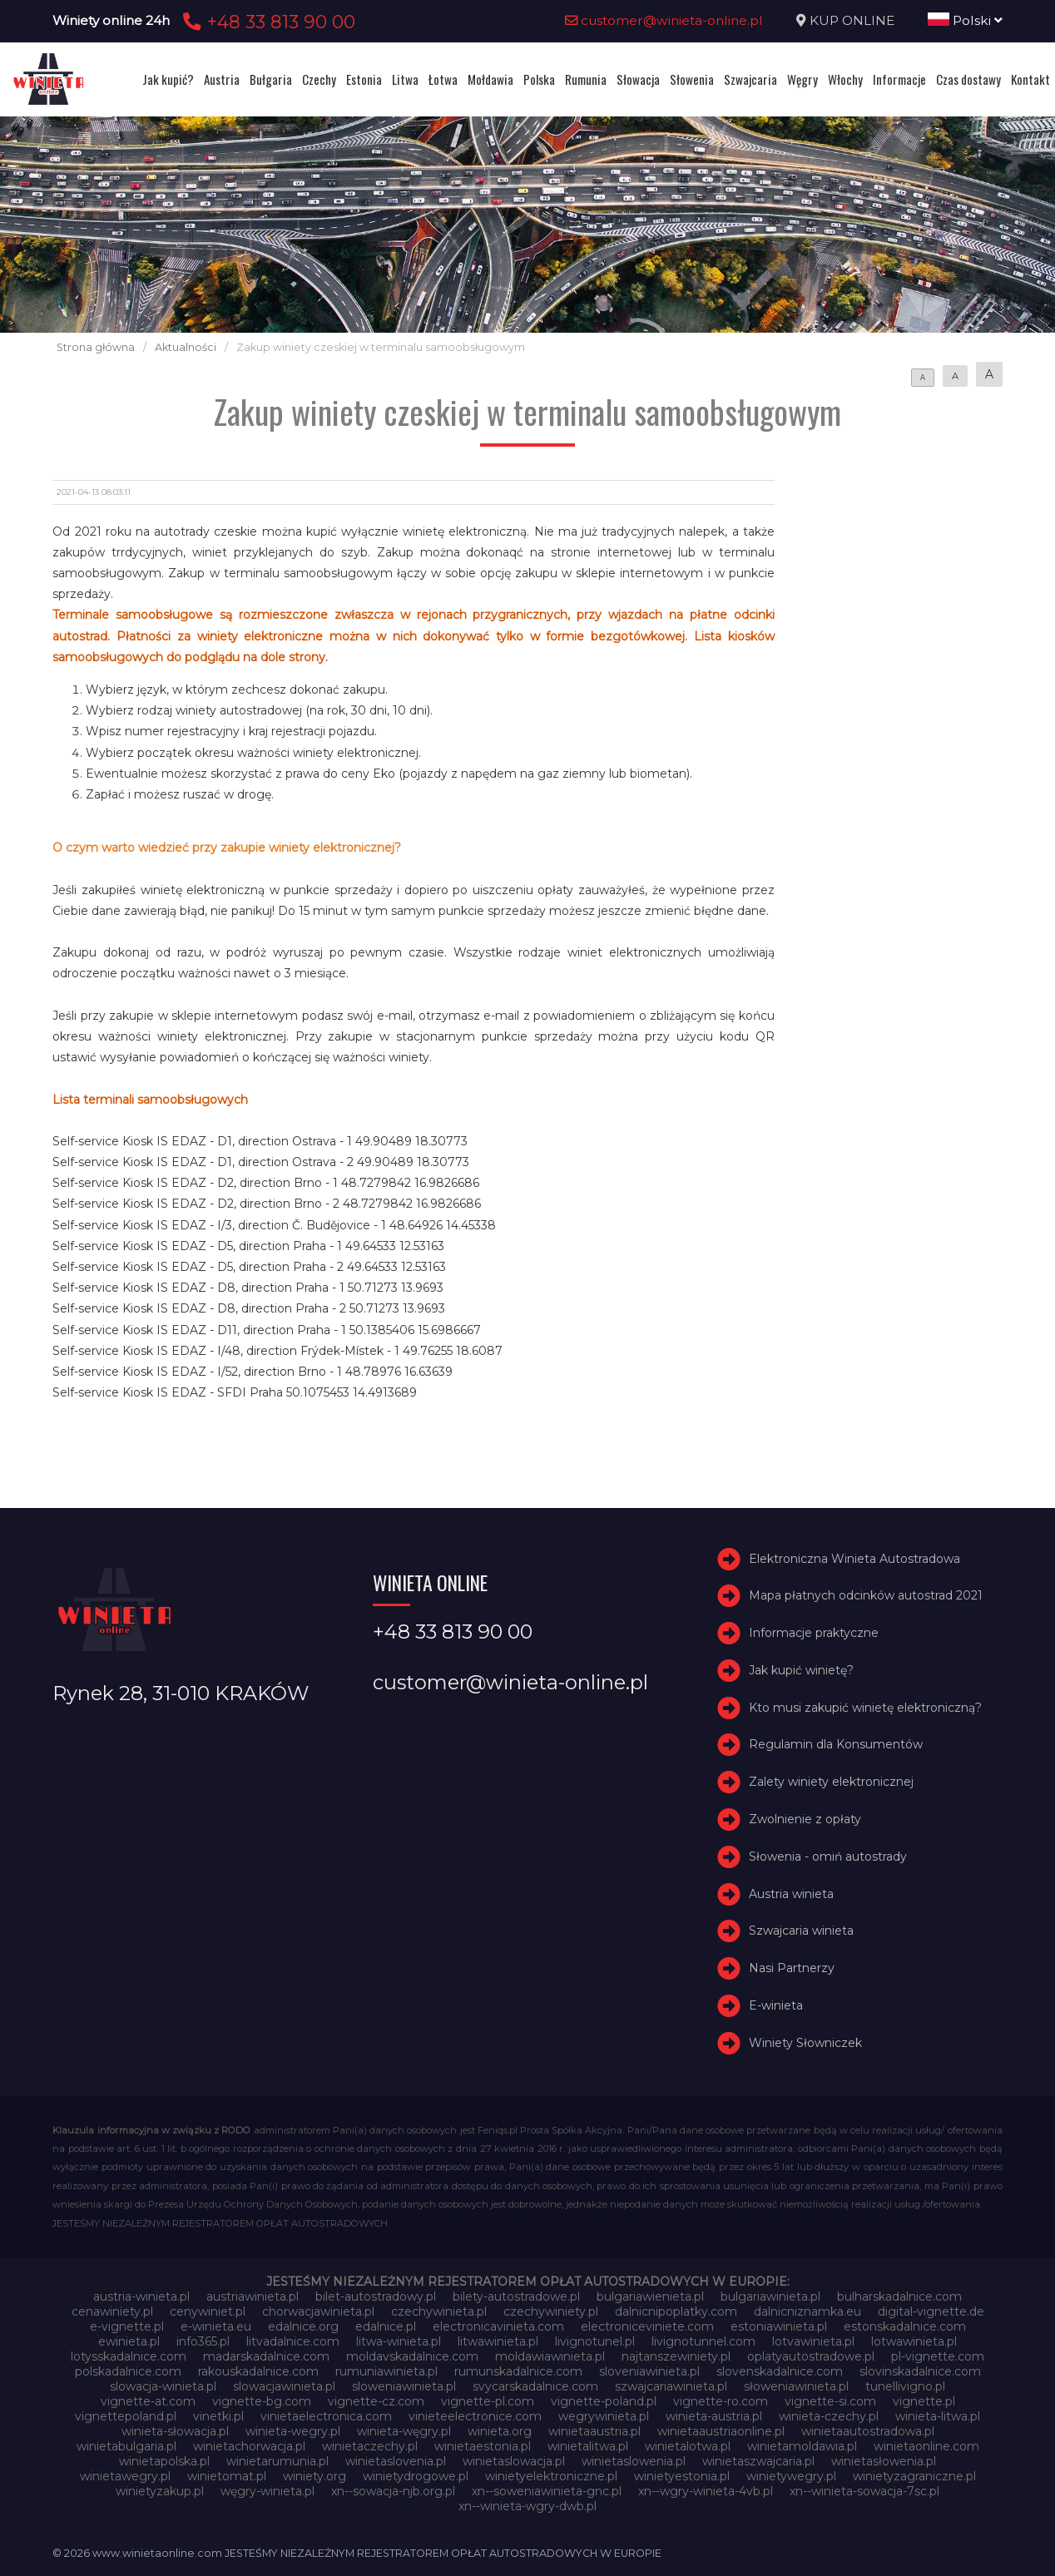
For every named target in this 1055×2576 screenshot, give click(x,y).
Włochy (845, 79)
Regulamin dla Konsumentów (836, 1745)
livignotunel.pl (595, 2341)
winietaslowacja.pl (514, 2461)
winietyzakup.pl (160, 2491)
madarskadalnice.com (266, 2356)
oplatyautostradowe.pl (810, 2356)
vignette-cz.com (376, 2401)
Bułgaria (271, 79)
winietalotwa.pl (688, 2446)
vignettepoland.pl (125, 2416)
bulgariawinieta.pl (770, 2296)
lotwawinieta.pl (914, 2341)
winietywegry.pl (791, 2476)
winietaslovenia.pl (395, 2461)
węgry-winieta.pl (267, 2491)
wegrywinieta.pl (603, 2416)
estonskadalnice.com (905, 2326)
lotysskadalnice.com (128, 2356)
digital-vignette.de (931, 2311)
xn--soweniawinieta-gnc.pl (547, 2491)
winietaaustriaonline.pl (721, 2431)
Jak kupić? (168, 79)
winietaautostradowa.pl (867, 2431)
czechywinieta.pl (439, 2311)
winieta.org (500, 2431)
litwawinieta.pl (498, 2341)
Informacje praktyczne (814, 1632)
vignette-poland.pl (603, 2401)
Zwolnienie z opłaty (805, 1819)
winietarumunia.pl (277, 2461)
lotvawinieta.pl (813, 2341)
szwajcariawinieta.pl (671, 2386)
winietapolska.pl (164, 2461)
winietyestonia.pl (682, 2476)
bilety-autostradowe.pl (516, 2296)
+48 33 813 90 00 (266, 21)
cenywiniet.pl (207, 2311)
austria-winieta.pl (141, 2296)
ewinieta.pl (129, 2341)
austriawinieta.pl (252, 2296)
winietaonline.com (926, 2446)
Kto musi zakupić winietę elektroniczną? (865, 1707)
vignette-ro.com (720, 2401)
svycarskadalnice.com (535, 2386)
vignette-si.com (830, 2401)
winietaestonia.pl (482, 2446)
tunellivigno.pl (905, 2386)
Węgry (802, 79)
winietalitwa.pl (587, 2446)
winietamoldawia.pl (802, 2446)
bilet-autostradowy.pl (375, 2296)
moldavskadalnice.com (412, 2356)
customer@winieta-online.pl (664, 20)
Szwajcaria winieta (801, 1931)
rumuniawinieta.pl (386, 2371)
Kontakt (1030, 79)
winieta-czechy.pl (829, 2416)
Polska (539, 79)
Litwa (405, 79)
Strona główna (96, 347)
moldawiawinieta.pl (550, 2356)
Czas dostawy (968, 79)
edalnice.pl (385, 2326)
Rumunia (586, 79)
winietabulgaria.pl (126, 2446)
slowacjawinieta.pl (284, 2386)
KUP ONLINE (852, 20)
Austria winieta (791, 1893)
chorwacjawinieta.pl (318, 2311)
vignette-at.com (148, 2401)
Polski (965, 20)
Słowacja (638, 79)
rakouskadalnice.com (258, 2371)
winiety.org (314, 2476)
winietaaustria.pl (594, 2431)
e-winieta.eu (216, 2326)
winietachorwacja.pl (249, 2446)
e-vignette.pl (127, 2326)
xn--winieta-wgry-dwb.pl (527, 2506)
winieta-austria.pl (714, 2416)
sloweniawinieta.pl (404, 2386)
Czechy (319, 79)
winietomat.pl (226, 2476)
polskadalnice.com (128, 2371)
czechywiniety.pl (550, 2311)
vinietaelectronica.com (326, 2416)
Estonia (364, 79)
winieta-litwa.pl (937, 2416)
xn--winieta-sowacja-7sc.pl (864, 2491)
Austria (222, 79)
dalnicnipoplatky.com (676, 2311)
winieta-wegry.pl (292, 2431)
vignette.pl (924, 2401)
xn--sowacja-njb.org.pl (393, 2491)
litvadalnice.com (292, 2341)
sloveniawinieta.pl (649, 2371)
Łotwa (443, 79)
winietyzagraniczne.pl (914, 2476)
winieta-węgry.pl (404, 2431)
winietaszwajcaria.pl (758, 2461)
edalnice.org (303, 2326)
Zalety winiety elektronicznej (831, 1781)
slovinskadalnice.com (920, 2371)
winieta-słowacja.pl (175, 2431)
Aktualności (185, 347)
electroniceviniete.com (647, 2326)
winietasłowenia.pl (883, 2461)
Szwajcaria (750, 79)
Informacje (899, 79)
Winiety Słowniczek (805, 2042)
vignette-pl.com (487, 2401)
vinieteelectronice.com (475, 2416)
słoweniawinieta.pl (796, 2386)
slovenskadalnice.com (779, 2371)
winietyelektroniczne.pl (551, 2476)
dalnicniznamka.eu (807, 2311)
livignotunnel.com (703, 2341)
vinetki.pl (218, 2416)
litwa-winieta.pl (398, 2341)
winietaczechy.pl (370, 2446)
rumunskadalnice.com (518, 2371)
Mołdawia (490, 79)
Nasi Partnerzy (792, 1967)
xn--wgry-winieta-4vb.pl (705, 2491)
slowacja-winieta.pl (163, 2386)
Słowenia (692, 79)
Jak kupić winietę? (801, 1670)
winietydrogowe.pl (415, 2476)
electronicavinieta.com (498, 2326)
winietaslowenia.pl (634, 2461)
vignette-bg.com (261, 2401)
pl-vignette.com (937, 2356)
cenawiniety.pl (112, 2311)
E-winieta (776, 2005)
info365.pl (203, 2341)
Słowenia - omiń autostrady (828, 1856)
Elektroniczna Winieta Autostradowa (854, 1558)
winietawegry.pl (125, 2476)
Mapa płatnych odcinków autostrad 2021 (866, 1595)
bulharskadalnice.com (899, 2296)
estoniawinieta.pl (779, 2326)
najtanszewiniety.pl (676, 2356)
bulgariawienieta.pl (650, 2296)
